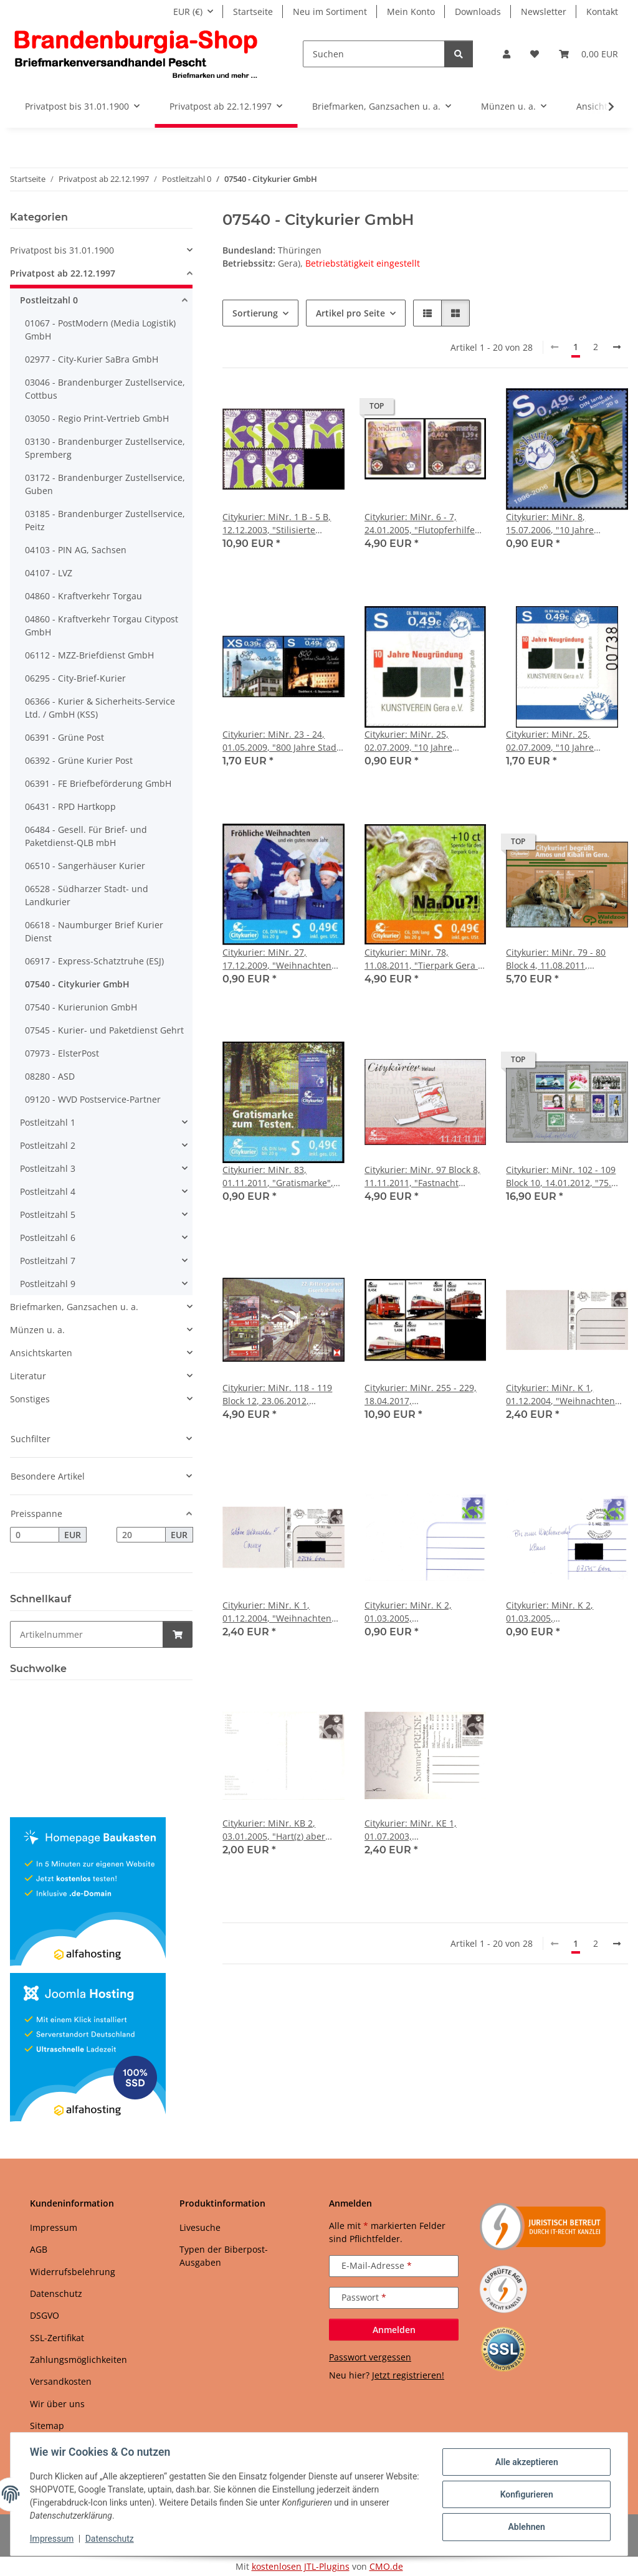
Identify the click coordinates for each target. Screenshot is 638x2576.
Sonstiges (30, 1399)
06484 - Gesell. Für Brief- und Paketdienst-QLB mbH (86, 836)
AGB (38, 2249)
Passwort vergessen (370, 2357)
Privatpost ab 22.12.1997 (62, 273)
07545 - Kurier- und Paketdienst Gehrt (104, 1030)
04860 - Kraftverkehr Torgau (83, 596)
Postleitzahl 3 (47, 1168)
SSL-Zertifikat (57, 2338)
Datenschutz (110, 2539)
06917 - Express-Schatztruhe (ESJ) (94, 961)
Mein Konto (411, 11)
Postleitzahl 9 (47, 1284)
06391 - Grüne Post (64, 737)
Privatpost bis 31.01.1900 (62, 250)
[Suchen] (374, 53)
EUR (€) (187, 11)
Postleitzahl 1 (47, 1122)
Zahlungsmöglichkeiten (78, 2359)
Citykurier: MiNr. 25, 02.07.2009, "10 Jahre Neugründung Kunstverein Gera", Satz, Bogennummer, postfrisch (564, 741)
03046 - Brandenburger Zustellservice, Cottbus (105, 388)
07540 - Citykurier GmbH (77, 984)
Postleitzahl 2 (47, 1145)
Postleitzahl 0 (49, 300)
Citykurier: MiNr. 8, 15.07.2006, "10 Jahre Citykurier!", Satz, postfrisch (564, 523)
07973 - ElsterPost (62, 1053)
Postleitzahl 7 (47, 1261)
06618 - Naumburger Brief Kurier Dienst (94, 931)
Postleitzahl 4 (47, 1191)
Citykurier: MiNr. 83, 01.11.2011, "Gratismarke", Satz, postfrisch (277, 1176)
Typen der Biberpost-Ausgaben (223, 2255)
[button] (506, 53)
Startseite (253, 11)
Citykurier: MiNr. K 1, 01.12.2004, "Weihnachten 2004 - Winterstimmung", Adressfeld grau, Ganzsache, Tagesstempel (282, 1612)
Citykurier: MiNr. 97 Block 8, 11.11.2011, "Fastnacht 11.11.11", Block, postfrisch (422, 1176)
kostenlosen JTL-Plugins (301, 2566)
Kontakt (602, 11)
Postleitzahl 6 (47, 1237)
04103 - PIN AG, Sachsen (75, 550)
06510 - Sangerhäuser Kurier (85, 866)
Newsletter (543, 11)
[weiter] (617, 347)
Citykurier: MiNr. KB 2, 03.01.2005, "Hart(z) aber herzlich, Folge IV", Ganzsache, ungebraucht (274, 1830)
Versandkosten (61, 2381)
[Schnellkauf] (86, 1634)
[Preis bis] (141, 1535)
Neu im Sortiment (330, 11)
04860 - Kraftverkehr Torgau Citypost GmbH (101, 625)
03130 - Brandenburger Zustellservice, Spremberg (105, 447)
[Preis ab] (34, 1535)
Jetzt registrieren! (408, 2375)
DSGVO (44, 2315)
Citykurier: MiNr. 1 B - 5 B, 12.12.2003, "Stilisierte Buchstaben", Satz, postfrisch (276, 523)
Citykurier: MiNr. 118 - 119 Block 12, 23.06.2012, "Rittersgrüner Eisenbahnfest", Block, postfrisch (277, 1394)
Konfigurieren (525, 2494)
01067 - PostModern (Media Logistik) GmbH (100, 329)
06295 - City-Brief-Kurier (75, 678)
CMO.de (386, 2566)
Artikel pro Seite (350, 313)
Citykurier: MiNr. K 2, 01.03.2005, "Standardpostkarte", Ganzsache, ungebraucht (416, 1612)
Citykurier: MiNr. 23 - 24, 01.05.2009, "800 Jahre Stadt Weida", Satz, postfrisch (281, 741)
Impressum (52, 2539)
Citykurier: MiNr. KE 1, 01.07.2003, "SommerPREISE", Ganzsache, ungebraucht (416, 1830)
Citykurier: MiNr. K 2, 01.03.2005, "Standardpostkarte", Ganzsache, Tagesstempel (560, 1612)
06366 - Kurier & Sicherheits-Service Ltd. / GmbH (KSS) (100, 707)
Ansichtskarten (41, 1353)
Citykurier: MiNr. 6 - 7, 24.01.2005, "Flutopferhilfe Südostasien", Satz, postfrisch (419, 523)
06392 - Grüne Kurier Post (79, 760)
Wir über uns (57, 2404)
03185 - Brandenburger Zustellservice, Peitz (105, 520)
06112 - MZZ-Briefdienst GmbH (89, 655)
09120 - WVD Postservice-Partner (93, 1099)
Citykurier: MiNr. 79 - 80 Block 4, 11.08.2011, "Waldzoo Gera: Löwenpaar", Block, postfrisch (565, 959)
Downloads (478, 11)
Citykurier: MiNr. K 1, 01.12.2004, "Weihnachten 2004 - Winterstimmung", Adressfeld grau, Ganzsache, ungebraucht (566, 1394)
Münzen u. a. (37, 1330)
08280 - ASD (50, 1076)
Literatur (28, 1376)
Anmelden (394, 2330)
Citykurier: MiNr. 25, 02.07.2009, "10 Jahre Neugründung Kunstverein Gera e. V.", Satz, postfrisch (420, 741)
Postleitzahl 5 (47, 1214)
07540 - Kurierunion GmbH (81, 1007)
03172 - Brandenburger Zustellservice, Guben (105, 484)
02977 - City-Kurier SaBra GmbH (91, 359)
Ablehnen (525, 2527)
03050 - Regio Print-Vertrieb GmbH (97, 418)
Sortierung (255, 313)
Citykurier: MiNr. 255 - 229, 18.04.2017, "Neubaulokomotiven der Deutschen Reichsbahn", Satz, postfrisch (420, 1394)
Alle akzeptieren (525, 2462)
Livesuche (200, 2227)
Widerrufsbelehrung (72, 2272)
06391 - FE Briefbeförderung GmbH (98, 783)
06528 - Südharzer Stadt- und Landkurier (86, 895)
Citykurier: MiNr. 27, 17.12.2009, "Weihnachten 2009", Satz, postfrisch (276, 959)
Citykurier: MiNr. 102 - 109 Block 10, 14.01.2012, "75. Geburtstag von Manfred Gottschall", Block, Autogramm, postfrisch (561, 1176)
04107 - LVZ (48, 573)
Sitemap (47, 2425)
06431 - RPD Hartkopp (70, 806)
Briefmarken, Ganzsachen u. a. (74, 1307)
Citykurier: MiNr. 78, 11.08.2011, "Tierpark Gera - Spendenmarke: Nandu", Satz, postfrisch (422, 959)
